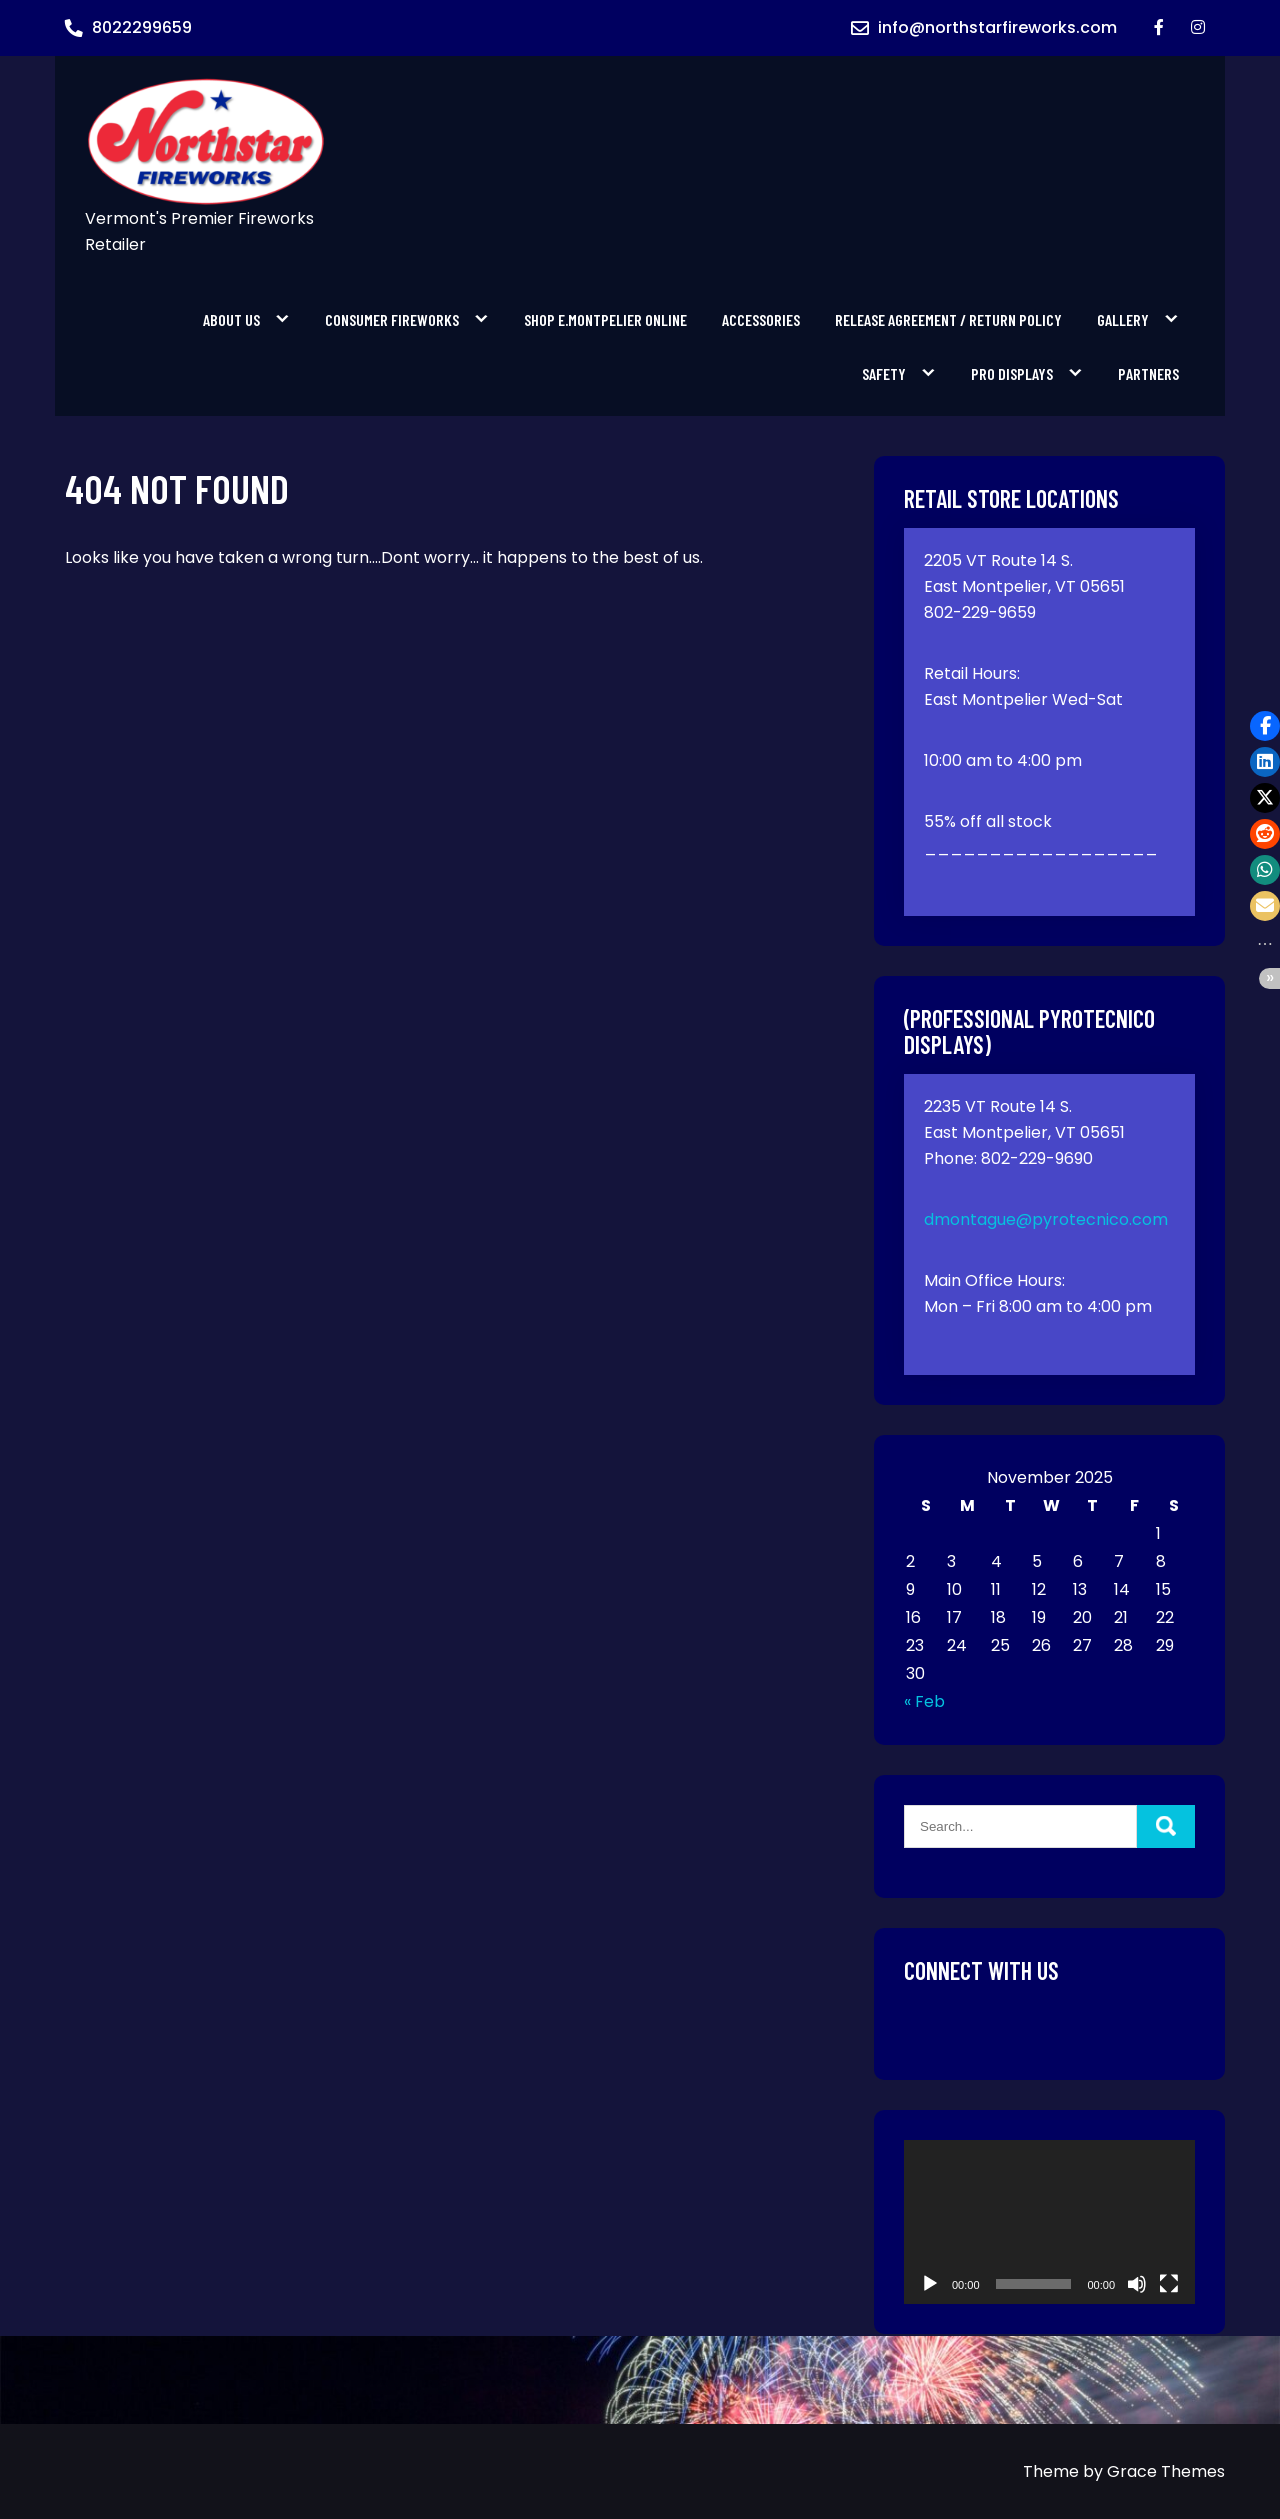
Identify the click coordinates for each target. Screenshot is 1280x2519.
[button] (1265, 726)
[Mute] (1137, 2284)
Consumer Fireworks (392, 319)
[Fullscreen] (1169, 2284)
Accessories (761, 319)
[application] (1049, 2222)
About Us (231, 319)
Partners (1148, 373)
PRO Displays (1012, 373)
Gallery (1123, 319)
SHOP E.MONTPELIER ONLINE (605, 319)
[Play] (930, 2284)
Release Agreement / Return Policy (948, 319)
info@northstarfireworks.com (997, 27)
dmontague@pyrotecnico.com (1046, 1219)
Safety (884, 373)
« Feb (924, 1701)
